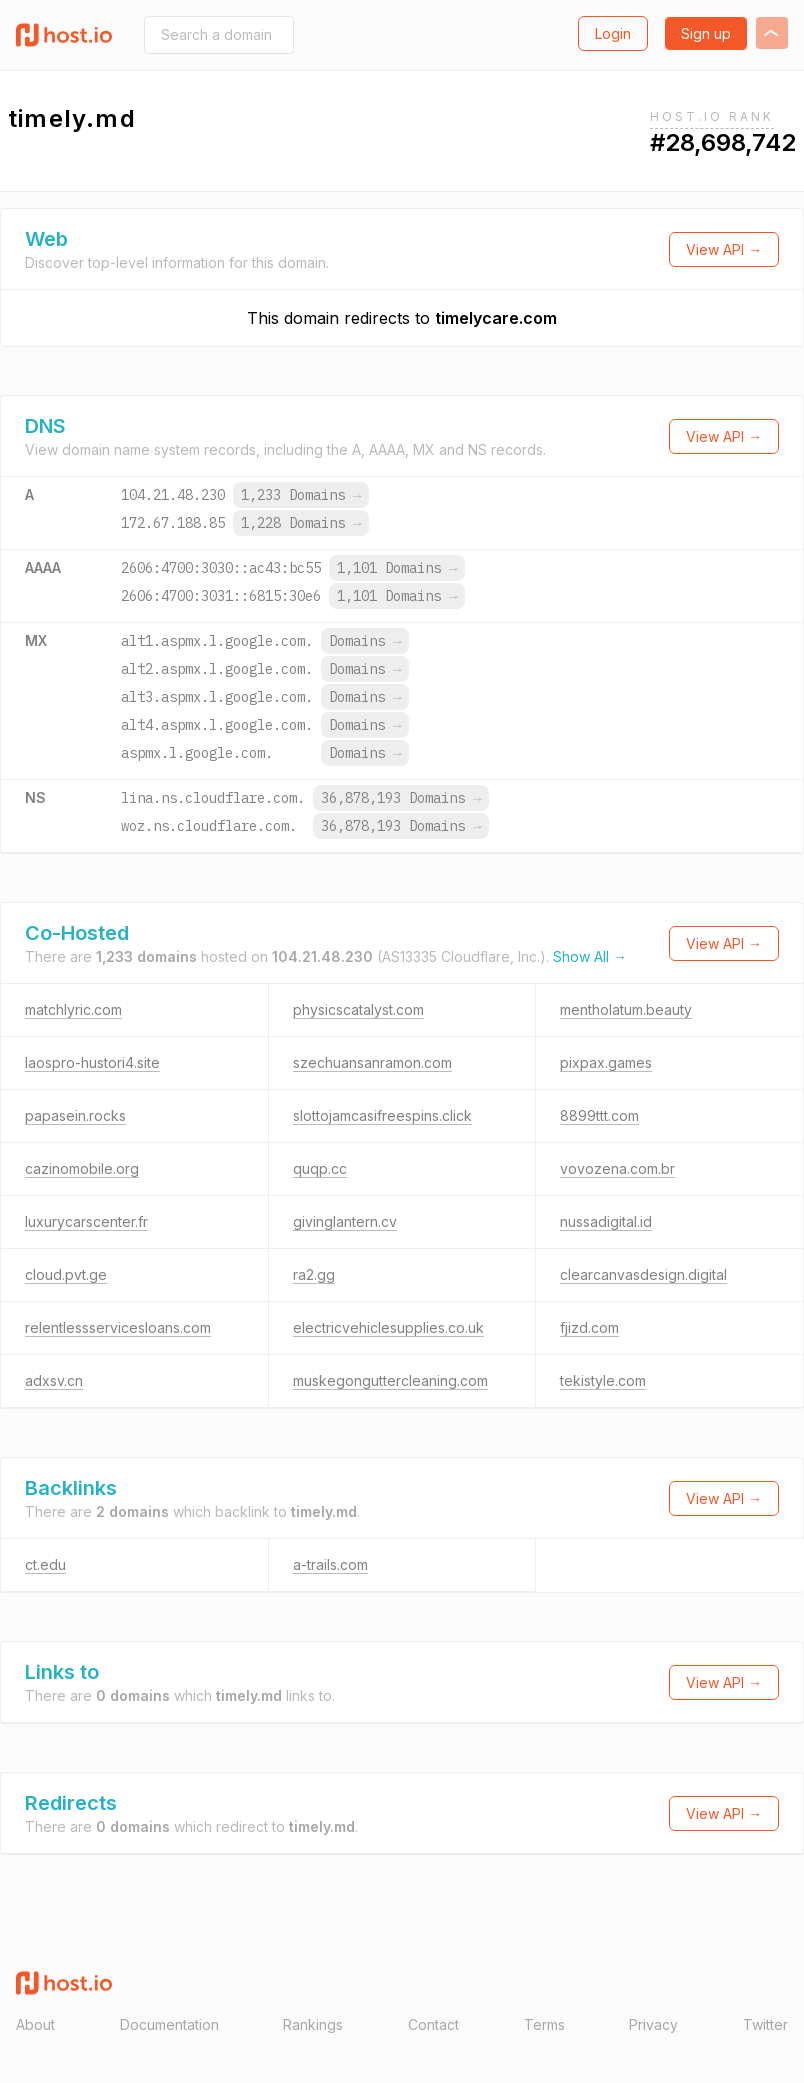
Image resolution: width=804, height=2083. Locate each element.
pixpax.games (606, 1062)
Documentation (169, 2024)
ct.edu (45, 1564)
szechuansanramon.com (372, 1062)
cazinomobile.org (82, 1168)
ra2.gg (314, 1274)
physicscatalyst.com (358, 1009)
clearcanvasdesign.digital (643, 1274)
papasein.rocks (75, 1115)
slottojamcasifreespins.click (382, 1115)
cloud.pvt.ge (66, 1274)
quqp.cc (320, 1168)
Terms (544, 2024)
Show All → (590, 956)
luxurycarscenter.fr (86, 1221)
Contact (433, 2024)
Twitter (765, 2024)
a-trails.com (330, 1564)
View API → (724, 249)
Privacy (653, 2024)
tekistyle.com (603, 1380)
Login (613, 33)
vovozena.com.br (617, 1168)
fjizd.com (589, 1327)
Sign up (706, 33)
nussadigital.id (606, 1221)
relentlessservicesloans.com (118, 1327)
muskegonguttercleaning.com (390, 1380)
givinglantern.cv (345, 1221)
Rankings (313, 2024)
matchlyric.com (73, 1009)
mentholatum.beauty (626, 1009)
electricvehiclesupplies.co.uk (388, 1327)
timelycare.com (496, 318)
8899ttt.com (599, 1115)
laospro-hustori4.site (92, 1062)
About (35, 2024)
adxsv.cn (54, 1380)
